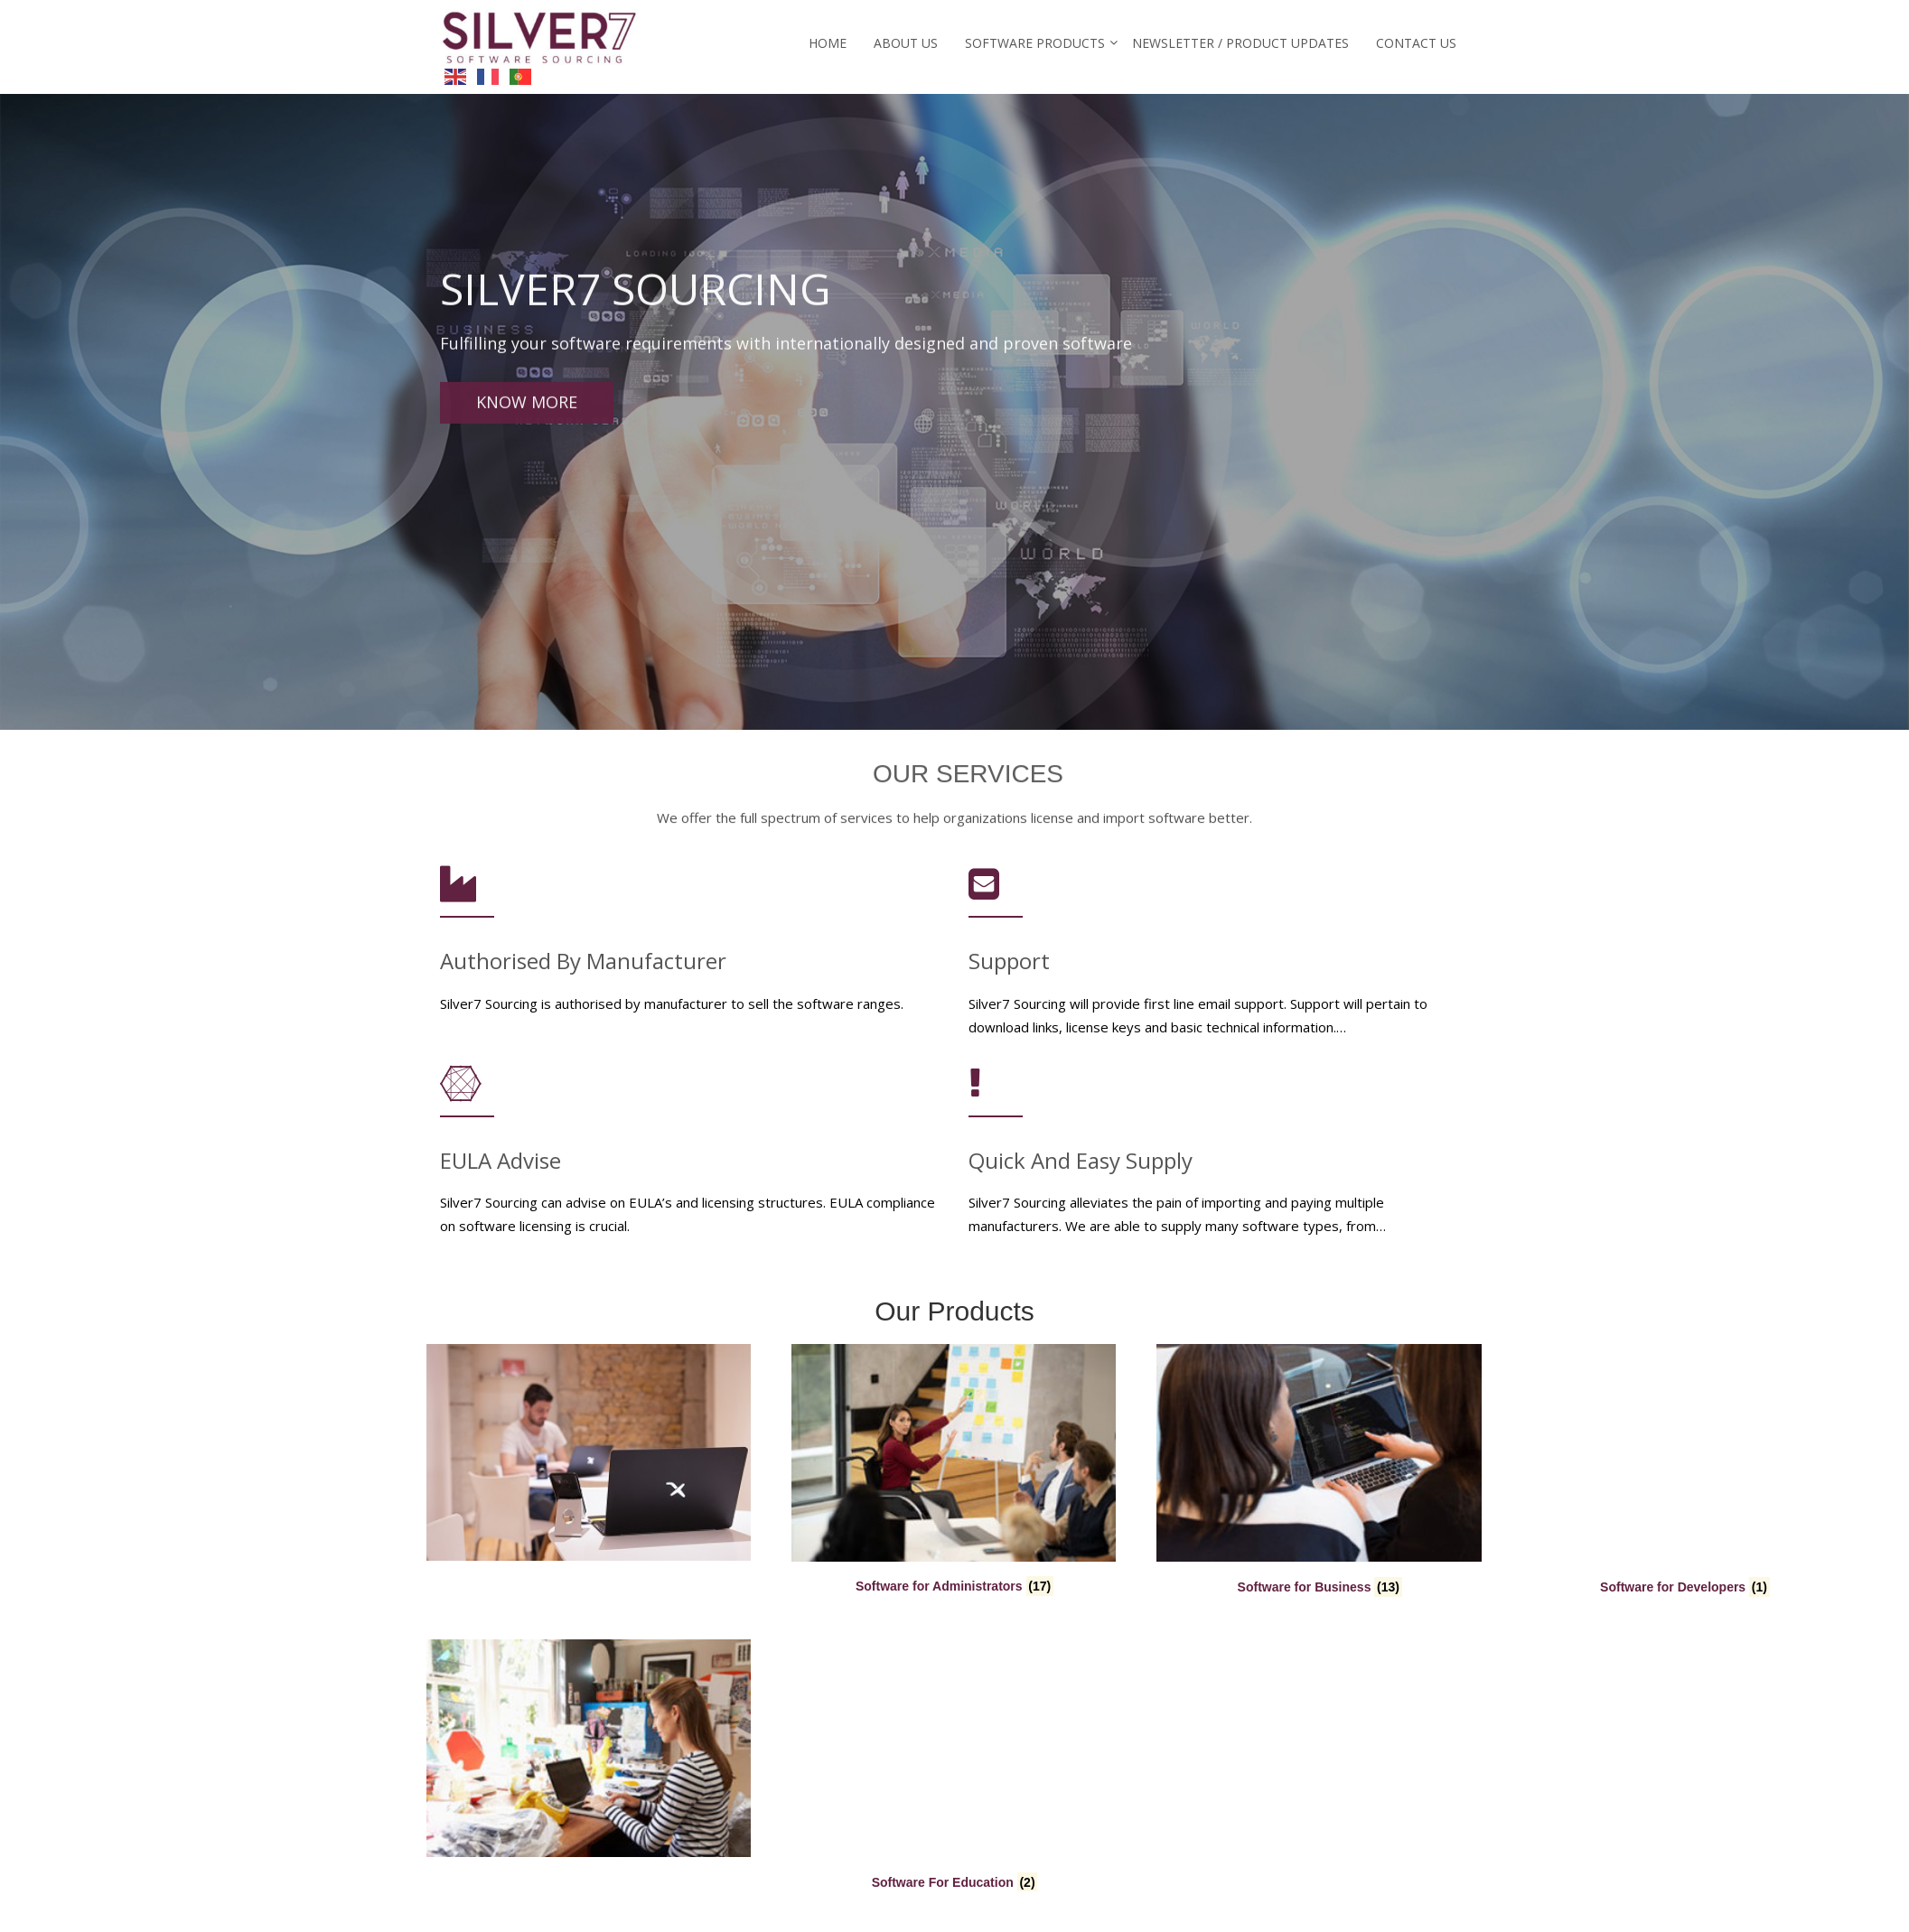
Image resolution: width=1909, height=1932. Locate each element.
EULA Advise (500, 1169)
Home (828, 42)
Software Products (1035, 42)
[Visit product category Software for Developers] (1319, 1472)
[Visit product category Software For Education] (589, 1767)
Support (1009, 970)
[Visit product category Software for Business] (954, 1472)
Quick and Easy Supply (1081, 1169)
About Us (906, 42)
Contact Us (1416, 42)
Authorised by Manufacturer (583, 970)
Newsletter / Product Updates (1240, 42)
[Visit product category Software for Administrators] (589, 1472)
